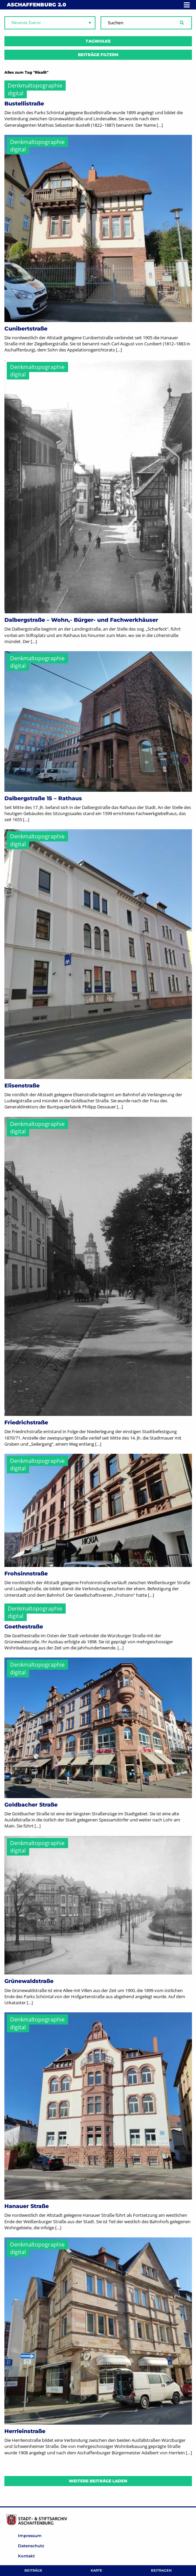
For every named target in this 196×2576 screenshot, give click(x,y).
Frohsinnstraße (26, 1573)
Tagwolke (98, 41)
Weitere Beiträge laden (98, 2480)
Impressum (30, 2535)
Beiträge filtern (98, 54)
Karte (96, 2570)
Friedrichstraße (26, 1422)
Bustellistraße (24, 103)
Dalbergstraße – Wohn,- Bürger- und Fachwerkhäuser (81, 620)
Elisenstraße (22, 1085)
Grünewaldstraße (28, 1981)
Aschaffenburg (36, 4)
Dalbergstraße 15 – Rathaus (43, 798)
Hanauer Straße (26, 2206)
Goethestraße (23, 1626)
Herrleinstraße (24, 2431)
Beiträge (33, 2570)
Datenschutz (31, 2545)
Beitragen (161, 2570)
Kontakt (26, 2555)
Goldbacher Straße (31, 1804)
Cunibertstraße (25, 328)
